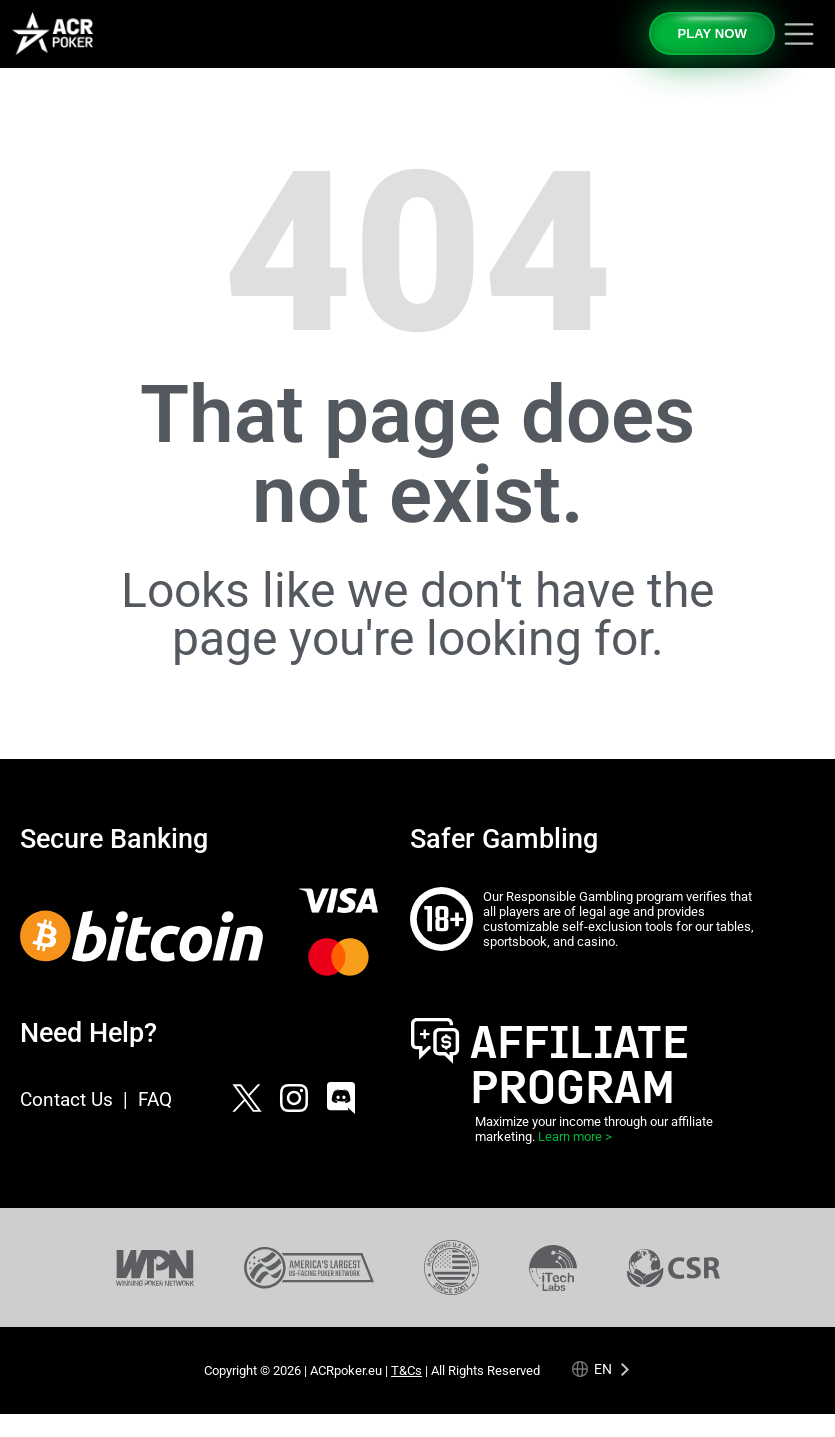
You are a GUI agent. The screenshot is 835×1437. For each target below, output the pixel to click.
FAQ (155, 1099)
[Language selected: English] (601, 1369)
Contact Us (66, 1099)
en (603, 1369)
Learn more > (575, 1136)
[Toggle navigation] (799, 34)
